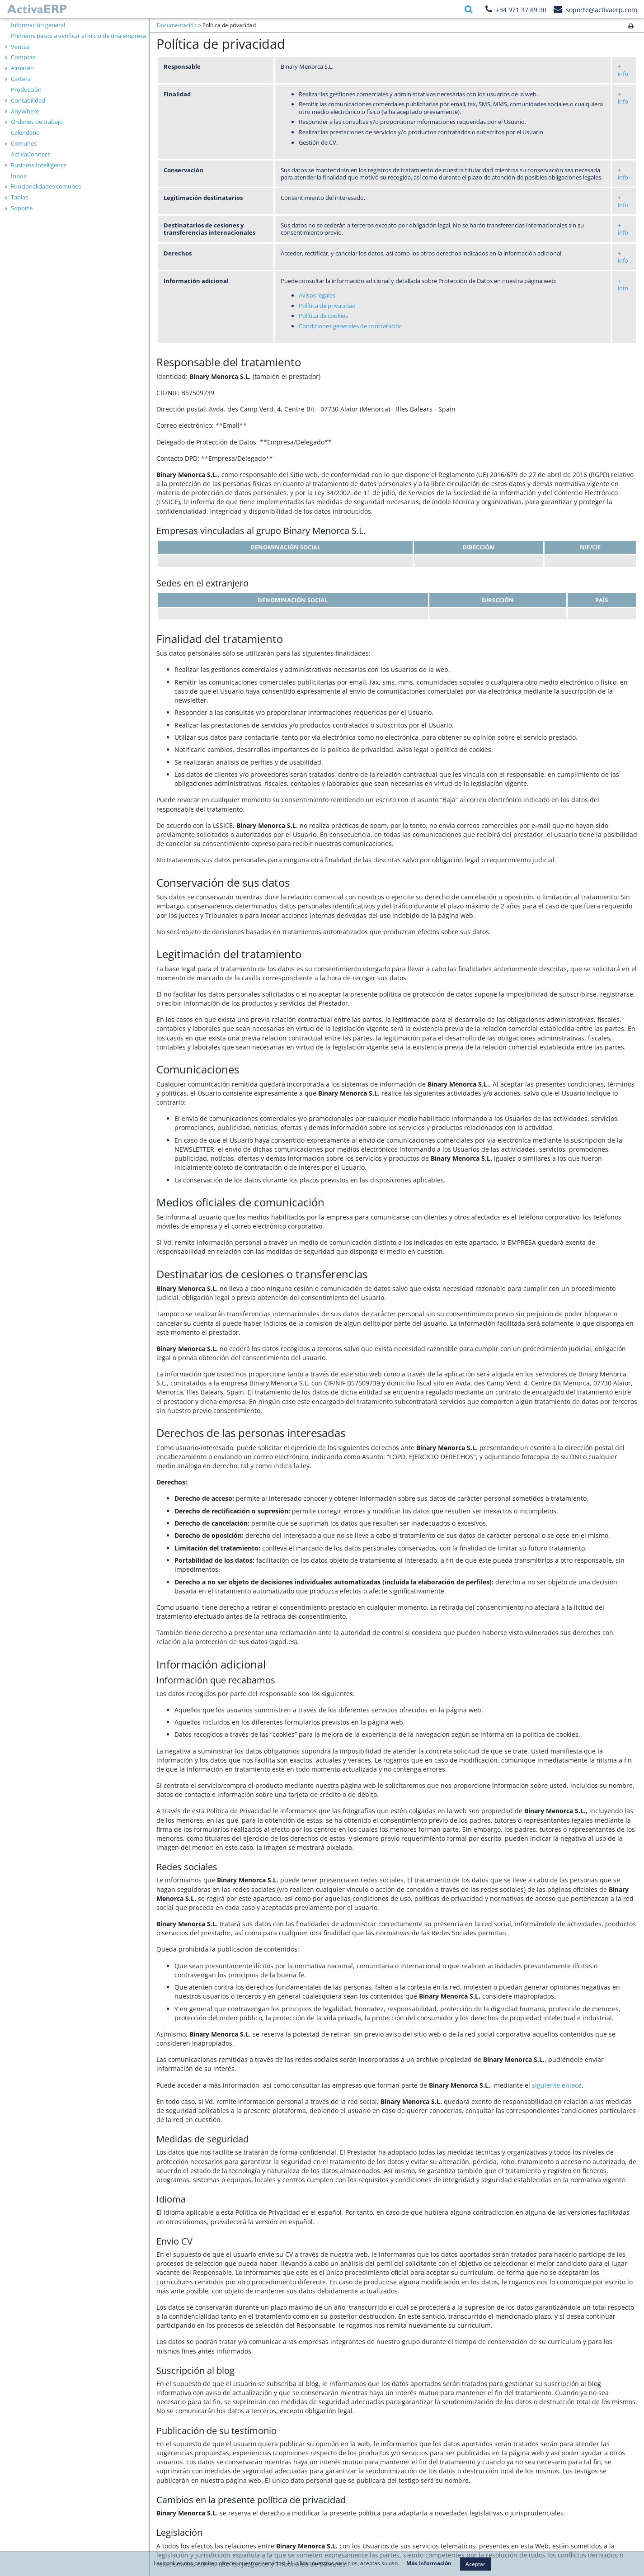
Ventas (20, 47)
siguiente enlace (557, 2085)
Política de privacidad (327, 306)
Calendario (25, 132)
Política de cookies (323, 316)
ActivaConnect (30, 154)
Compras (23, 57)
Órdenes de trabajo (37, 122)
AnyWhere (25, 111)
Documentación (177, 25)
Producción (26, 89)
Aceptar (475, 2564)
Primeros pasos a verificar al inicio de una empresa (78, 36)
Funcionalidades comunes (46, 186)
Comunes (24, 143)
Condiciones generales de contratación (351, 326)
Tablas (19, 197)
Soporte (22, 208)
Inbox (19, 176)
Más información (428, 2563)
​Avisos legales (317, 295)
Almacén (22, 68)
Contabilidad (28, 100)
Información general (38, 25)
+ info (623, 70)
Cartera (21, 79)
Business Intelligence (38, 165)
